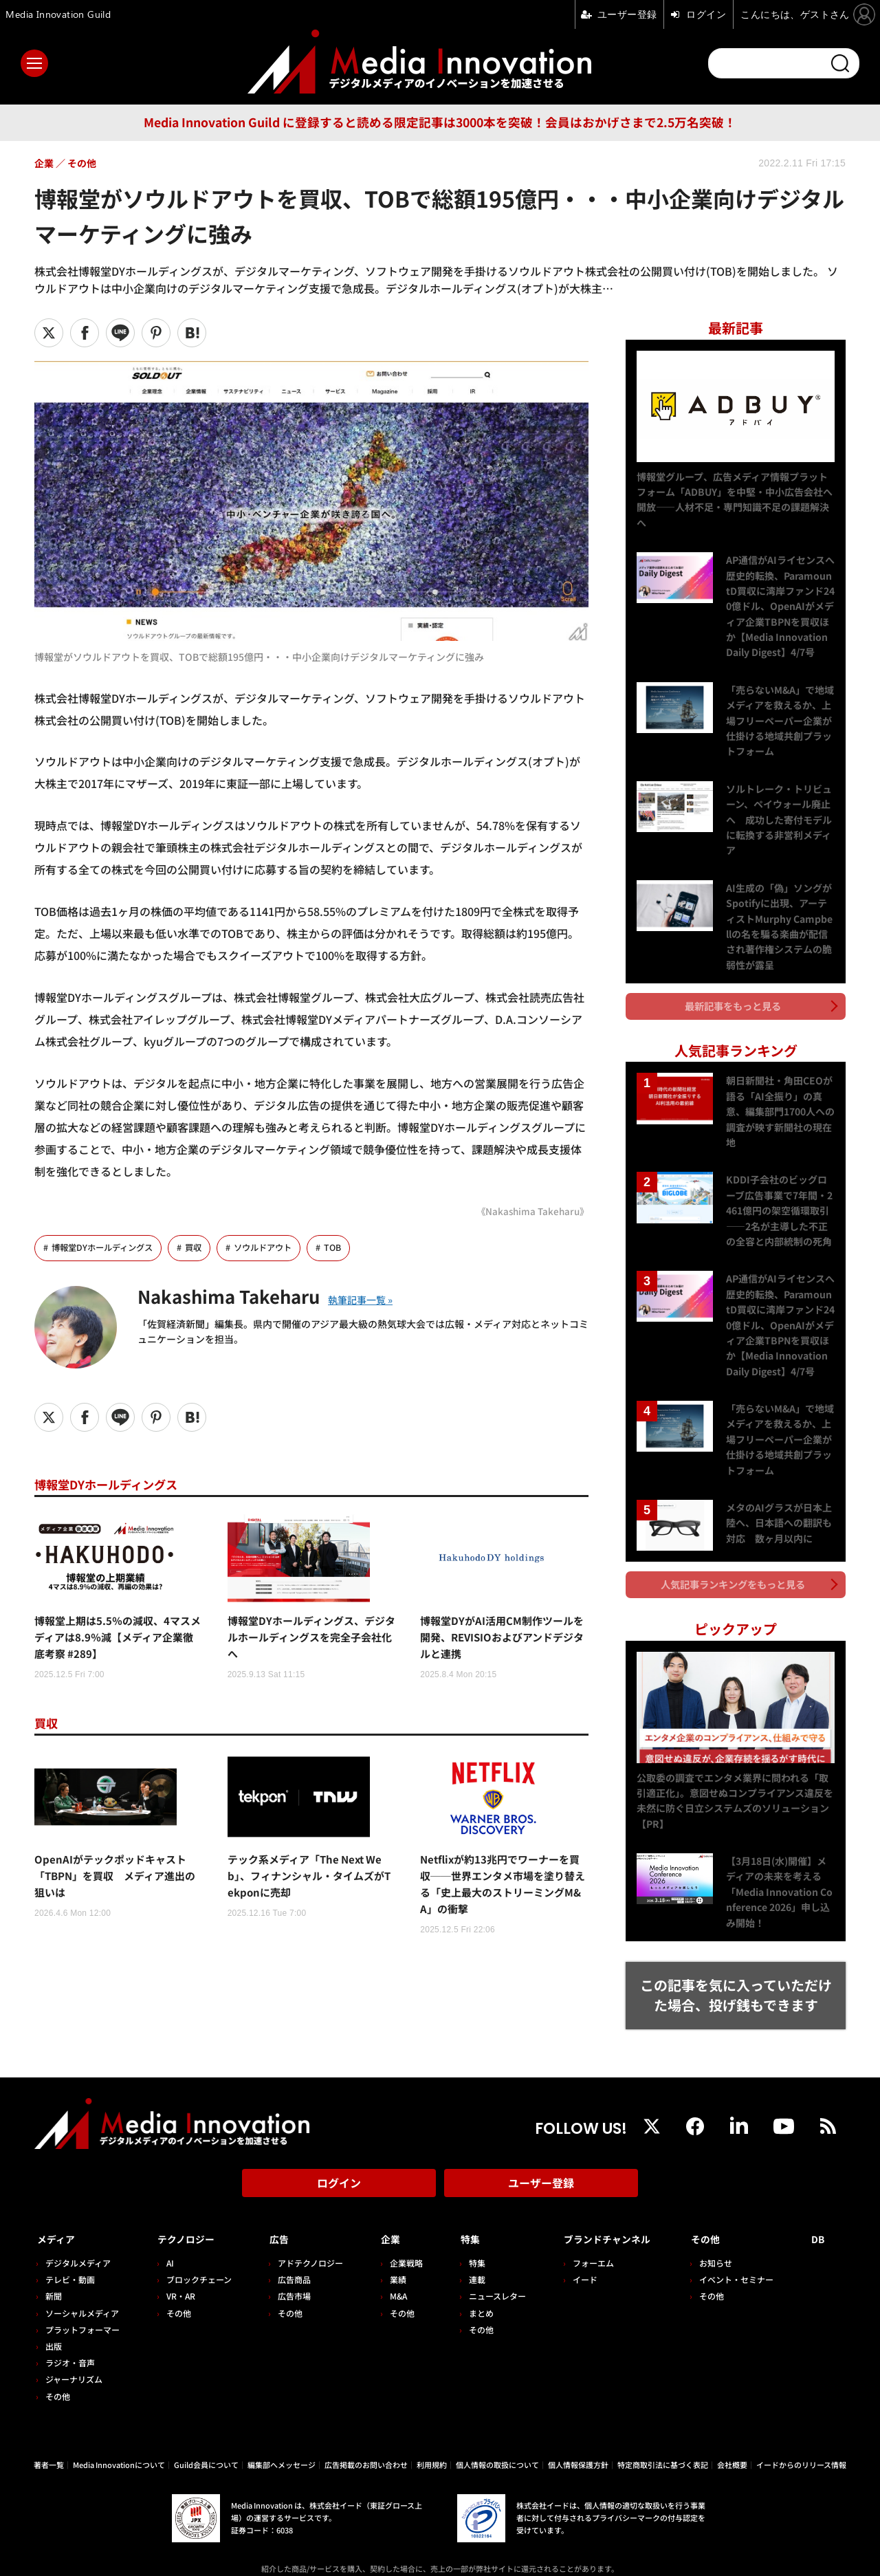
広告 (274, 2216)
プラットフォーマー (82, 2305)
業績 (390, 2255)
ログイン (339, 2164)
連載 (467, 2255)
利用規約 (432, 2439)
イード (572, 2255)
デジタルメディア (78, 2239)
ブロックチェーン (196, 2255)
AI (167, 2239)
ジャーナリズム (73, 2355)
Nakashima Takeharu (244, 1295)
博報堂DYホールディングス (106, 1247)
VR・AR (178, 2272)
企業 (383, 2216)
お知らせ (721, 2239)
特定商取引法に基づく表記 (662, 2439)
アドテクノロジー (305, 2239)
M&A (390, 2272)
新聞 (53, 2272)
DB (820, 2216)
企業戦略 (398, 2239)
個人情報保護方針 (578, 2439)
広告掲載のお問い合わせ (366, 2439)
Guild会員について (206, 2439)
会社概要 (732, 2439)
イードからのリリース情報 (801, 2439)
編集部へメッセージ (282, 2439)
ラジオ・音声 (70, 2338)
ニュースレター (487, 2272)
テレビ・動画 (70, 2255)
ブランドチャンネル (605, 2216)
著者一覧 (49, 2439)
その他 (57, 2371)
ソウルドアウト (274, 1247)
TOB (347, 1247)
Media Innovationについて (119, 2439)
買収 (201, 1247)
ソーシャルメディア (82, 2288)
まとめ (471, 2288)
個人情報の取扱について (497, 2439)
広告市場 (289, 2272)
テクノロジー (189, 2216)
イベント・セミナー (742, 2255)
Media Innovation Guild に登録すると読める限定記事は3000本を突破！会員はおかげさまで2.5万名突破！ (440, 122)
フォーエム (581, 2239)
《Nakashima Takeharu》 (529, 1210)
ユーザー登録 (541, 2164)
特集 (460, 2216)
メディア (58, 2216)
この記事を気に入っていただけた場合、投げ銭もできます (736, 1976)
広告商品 (289, 2255)
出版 (53, 2321)
